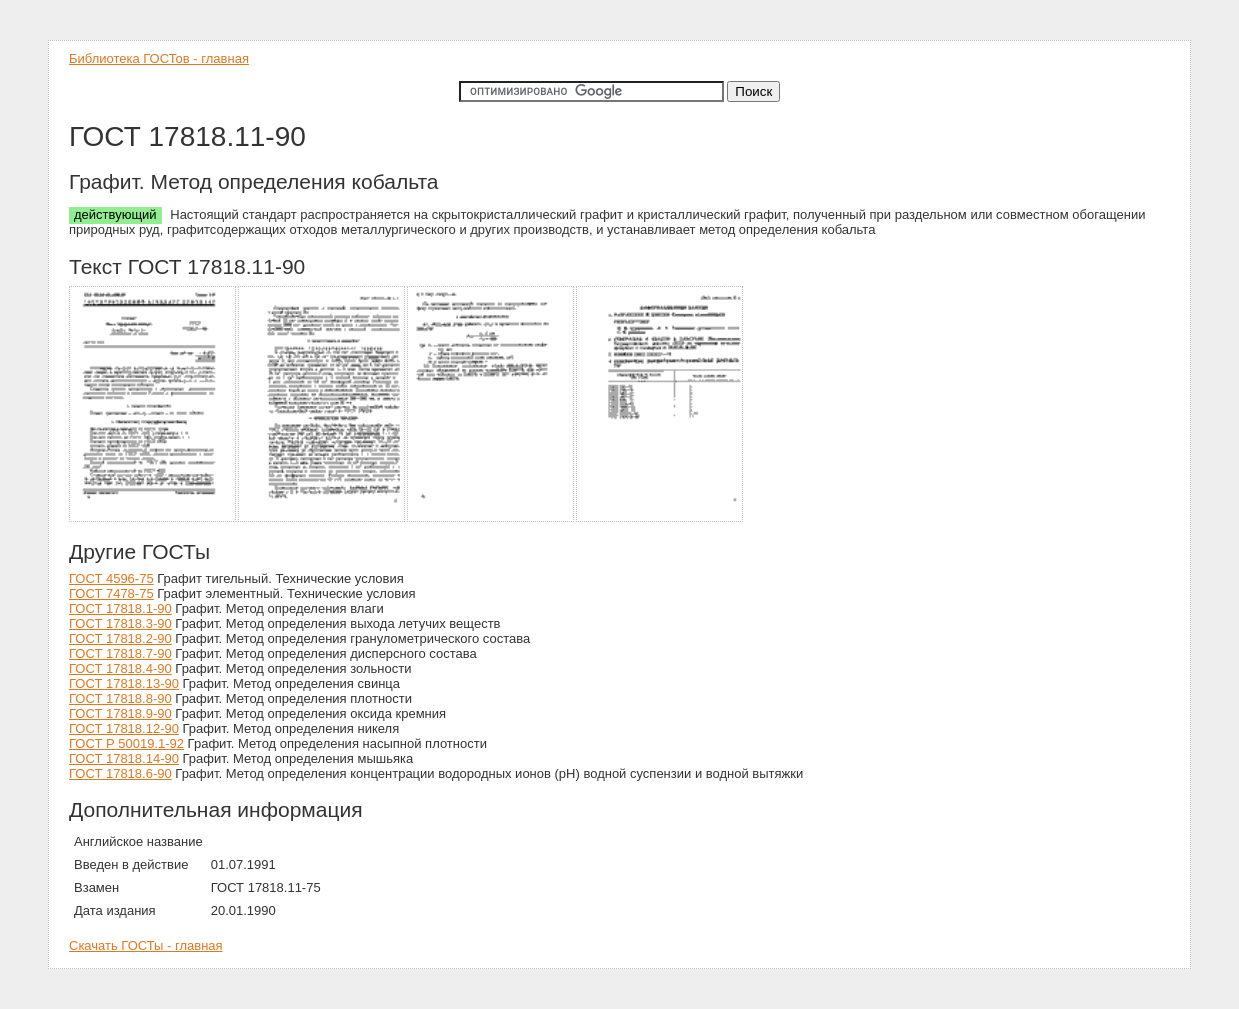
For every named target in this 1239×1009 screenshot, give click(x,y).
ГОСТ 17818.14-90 (124, 758)
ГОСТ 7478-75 (111, 593)
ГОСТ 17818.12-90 (124, 728)
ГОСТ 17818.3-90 (120, 623)
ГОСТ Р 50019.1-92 (126, 743)
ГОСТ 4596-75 (111, 578)
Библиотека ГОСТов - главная (159, 58)
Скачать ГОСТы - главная (146, 945)
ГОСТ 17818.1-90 (120, 608)
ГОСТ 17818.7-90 (120, 653)
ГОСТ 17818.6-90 (120, 773)
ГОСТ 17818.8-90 (120, 698)
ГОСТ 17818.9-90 (120, 713)
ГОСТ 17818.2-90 (120, 638)
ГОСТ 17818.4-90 (120, 668)
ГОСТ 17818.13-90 (124, 683)
